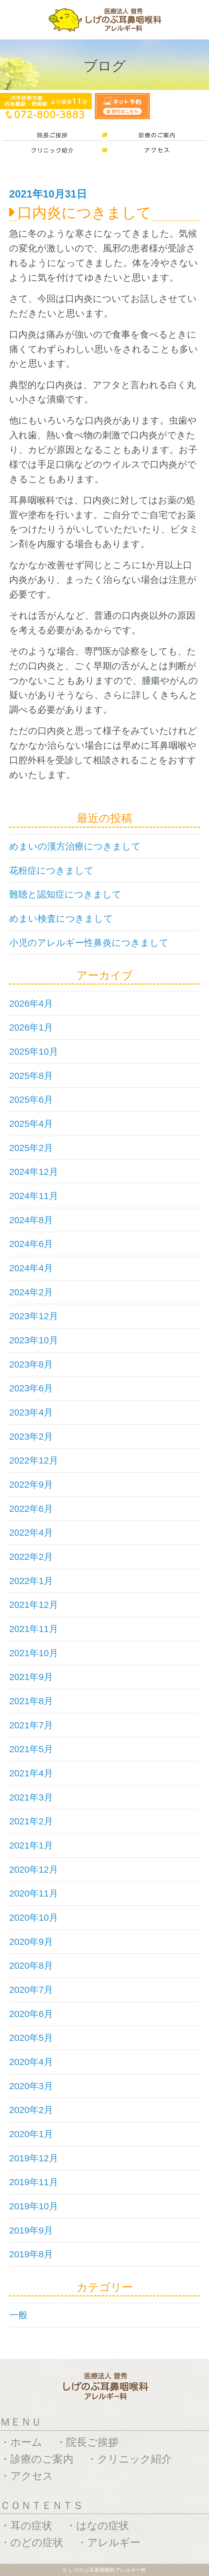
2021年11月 (33, 1629)
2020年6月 (31, 2014)
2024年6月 (31, 1244)
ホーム (26, 2442)
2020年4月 (31, 2062)
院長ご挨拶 (92, 2442)
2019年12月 (33, 2158)
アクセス (31, 2476)
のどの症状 (36, 2542)
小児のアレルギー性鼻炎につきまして (89, 943)
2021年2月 (31, 1821)
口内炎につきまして (84, 213)
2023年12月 (33, 1316)
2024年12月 (33, 1172)
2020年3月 (31, 2086)
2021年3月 (31, 1797)
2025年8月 (31, 1076)
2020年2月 (31, 2110)
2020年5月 (31, 2038)
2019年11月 (33, 2182)
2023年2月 (31, 1436)
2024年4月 (31, 1268)
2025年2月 (31, 1148)
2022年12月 (33, 1460)
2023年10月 (33, 1340)
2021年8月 (31, 1701)
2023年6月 (31, 1388)
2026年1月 (31, 1027)
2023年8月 (31, 1364)
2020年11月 (33, 1893)
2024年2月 (31, 1292)
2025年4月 (31, 1124)
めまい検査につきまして (61, 918)
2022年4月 (31, 1532)
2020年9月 (31, 1942)
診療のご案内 (41, 2459)
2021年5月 (31, 1749)
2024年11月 (33, 1196)
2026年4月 (31, 1003)
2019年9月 (31, 2230)
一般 (18, 2315)
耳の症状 (31, 2525)
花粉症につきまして (51, 870)
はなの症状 (102, 2525)
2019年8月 (31, 2254)
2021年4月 (31, 1773)
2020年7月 (31, 1990)
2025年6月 (31, 1099)
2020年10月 (33, 1917)
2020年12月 (33, 1869)
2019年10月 (33, 2206)
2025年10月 (33, 1051)
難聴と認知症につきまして (65, 894)
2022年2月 (31, 1557)
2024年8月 (31, 1220)
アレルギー (113, 2542)
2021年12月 (33, 1605)
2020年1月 (31, 2134)
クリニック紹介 (134, 2459)
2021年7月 (31, 1725)
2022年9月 (31, 1484)
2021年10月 (33, 1653)
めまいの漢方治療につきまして (75, 846)
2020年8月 (31, 1965)
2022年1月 (31, 1581)
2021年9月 (31, 1677)
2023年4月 (31, 1412)
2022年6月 (31, 1509)
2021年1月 (31, 1845)
